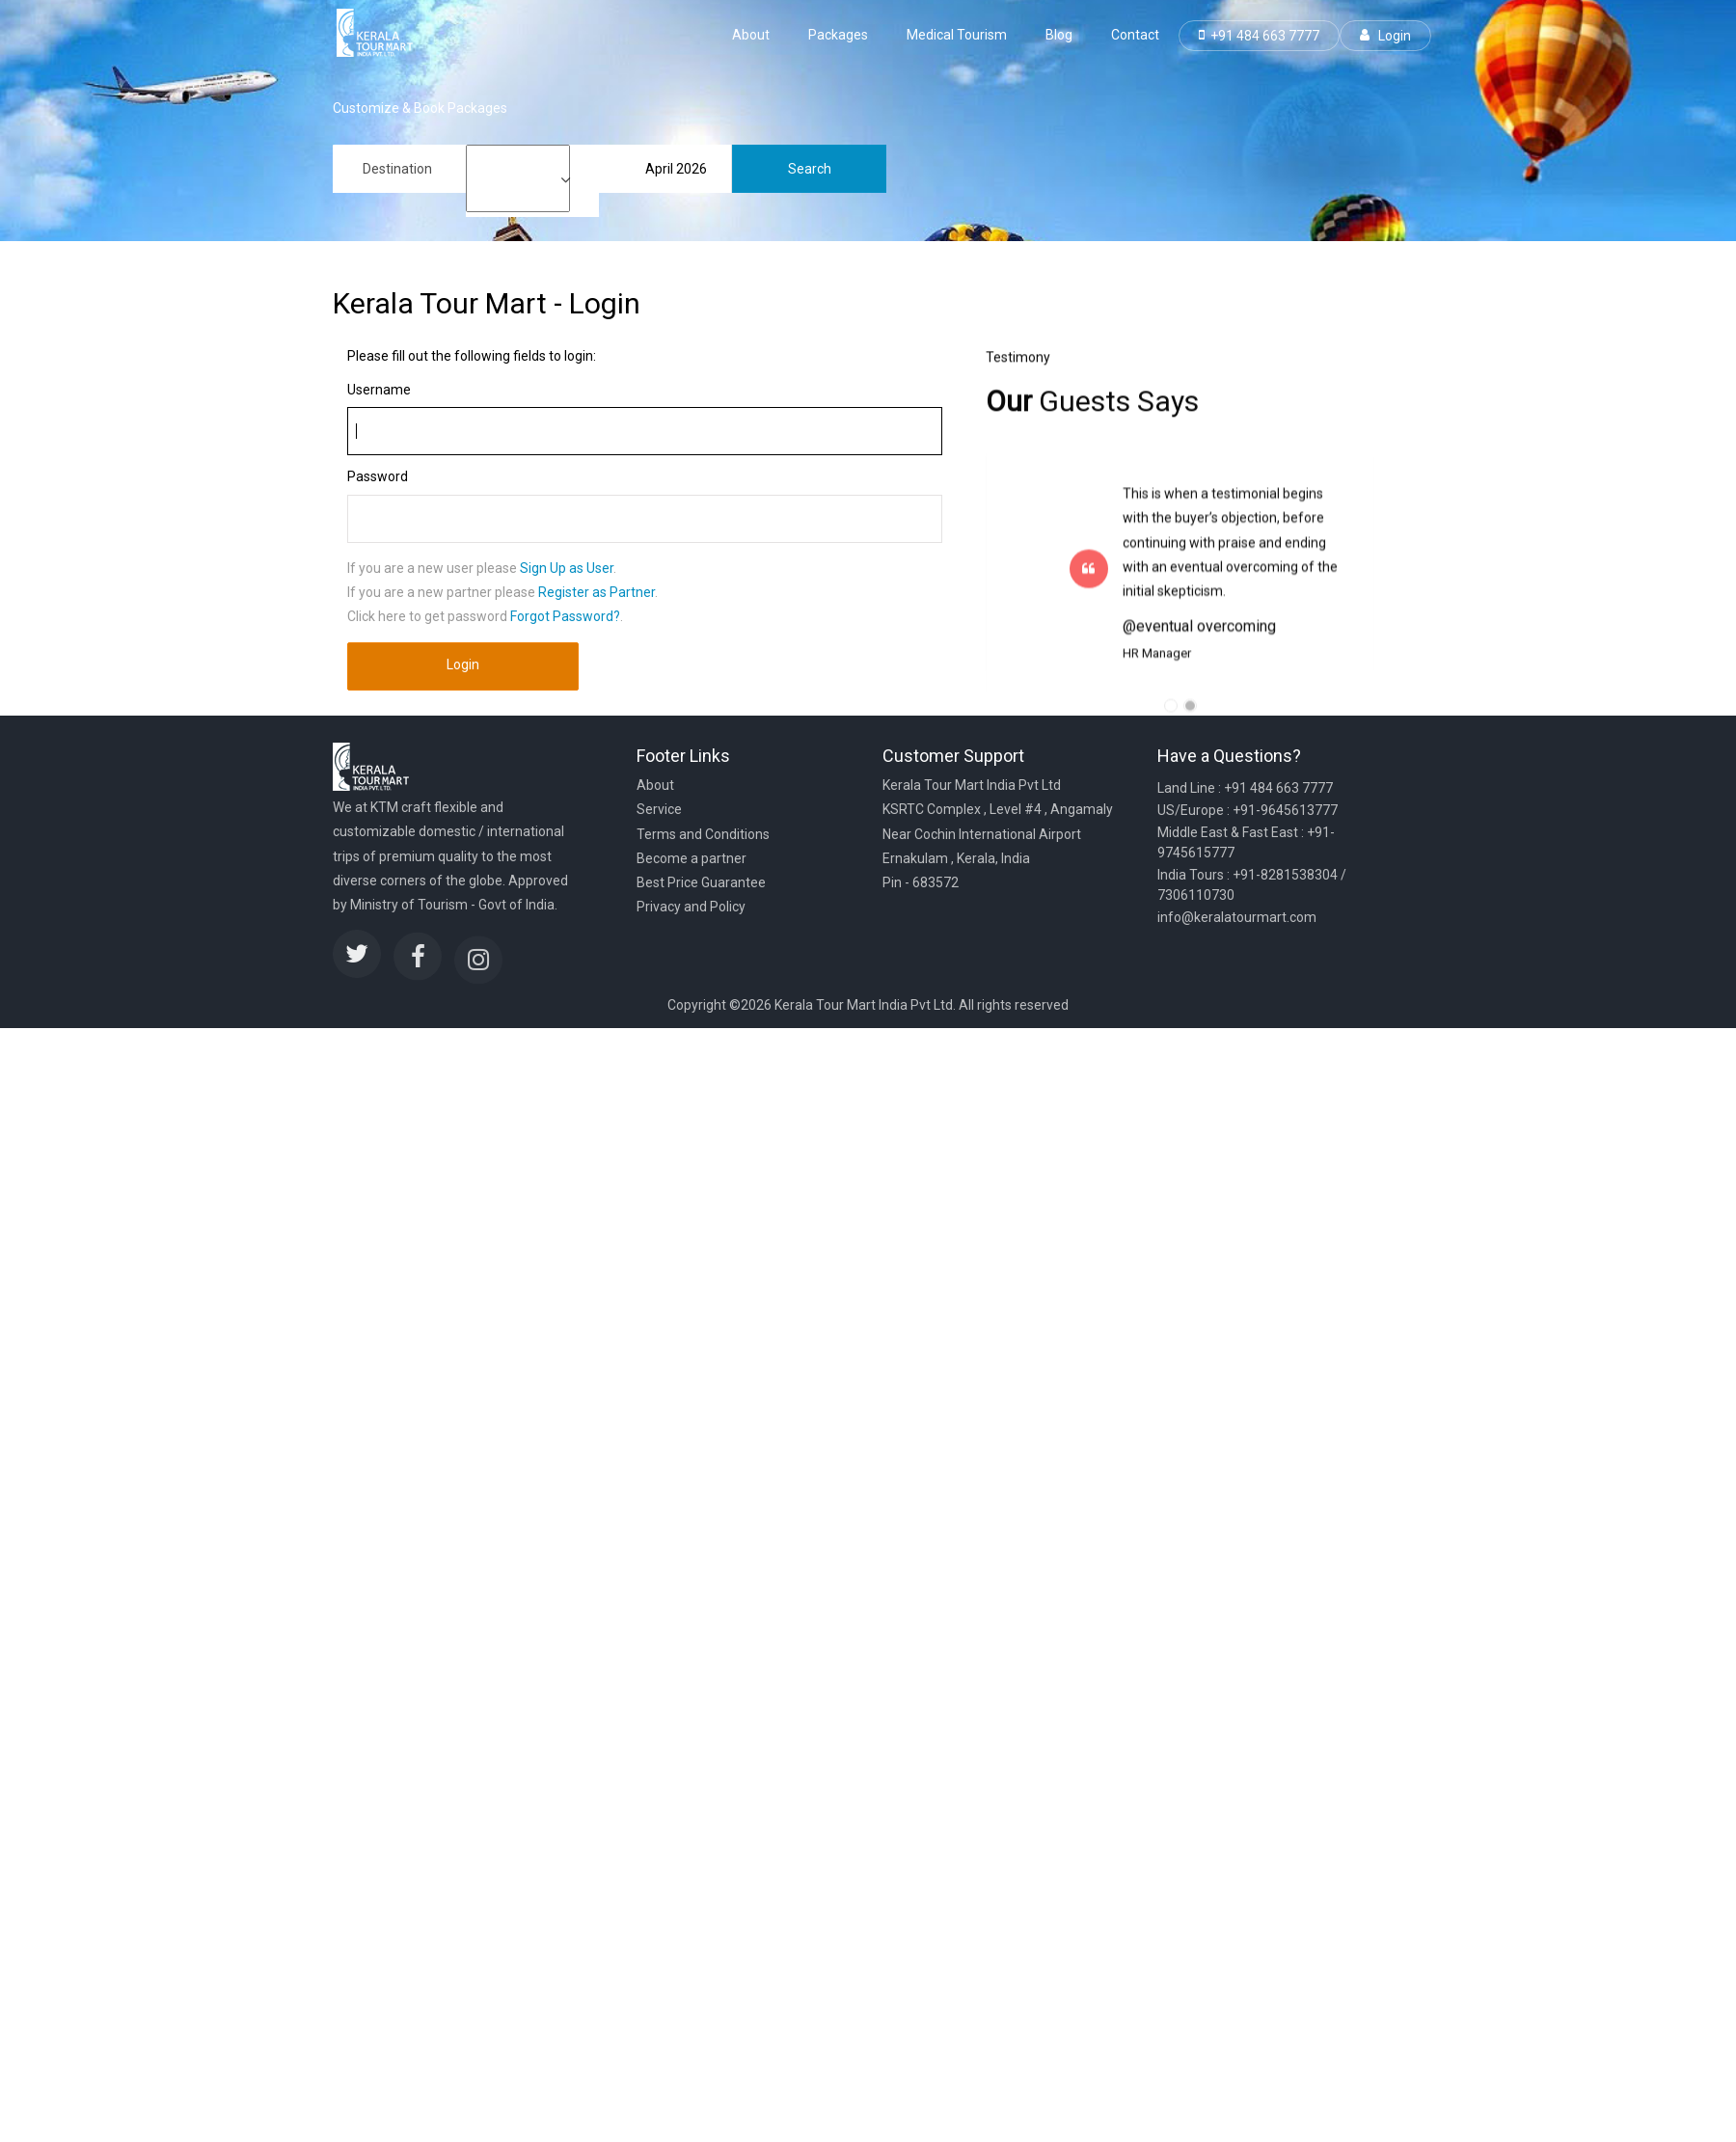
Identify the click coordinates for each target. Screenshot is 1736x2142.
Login (1385, 35)
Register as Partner (596, 592)
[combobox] (399, 169)
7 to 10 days (518, 186)
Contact (1135, 34)
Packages (838, 34)
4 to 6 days (518, 170)
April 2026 (676, 168)
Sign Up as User (566, 568)
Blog (1058, 34)
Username (379, 389)
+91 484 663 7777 (1259, 35)
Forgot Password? (565, 616)
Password (377, 476)
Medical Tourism (957, 34)
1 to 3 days (518, 154)
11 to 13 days (518, 203)
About (751, 34)
